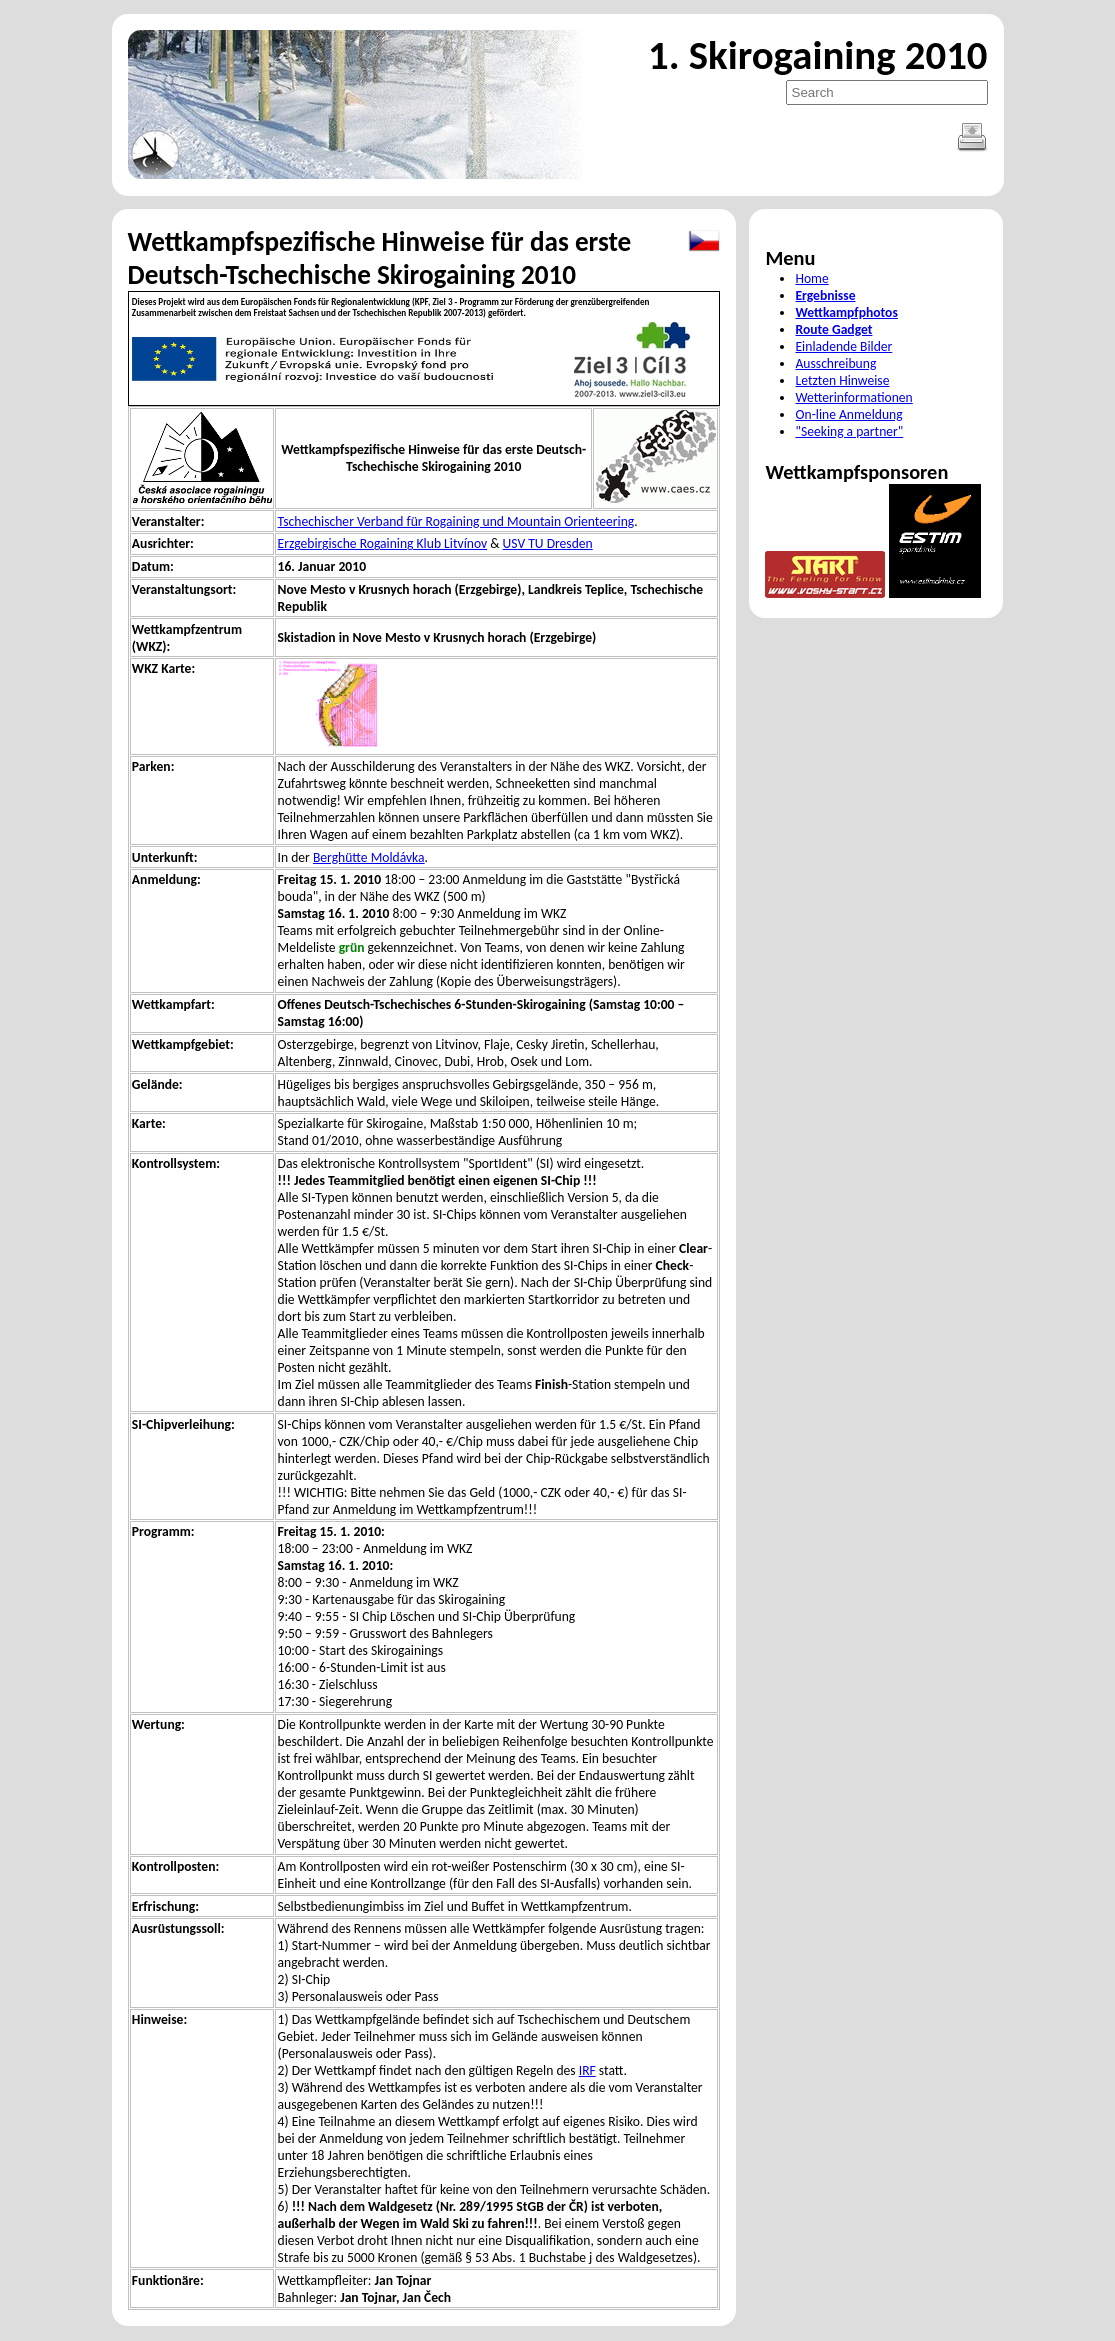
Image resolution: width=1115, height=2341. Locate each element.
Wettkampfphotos (846, 312)
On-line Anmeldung (848, 414)
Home (811, 278)
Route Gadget (833, 329)
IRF (587, 2070)
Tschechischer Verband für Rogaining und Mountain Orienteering (456, 521)
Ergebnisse (825, 295)
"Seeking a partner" (849, 431)
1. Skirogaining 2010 (818, 55)
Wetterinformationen (853, 397)
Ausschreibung (835, 363)
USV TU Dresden (548, 543)
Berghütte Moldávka (369, 857)
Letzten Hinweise (842, 380)
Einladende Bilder (843, 346)
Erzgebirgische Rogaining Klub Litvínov (383, 543)
